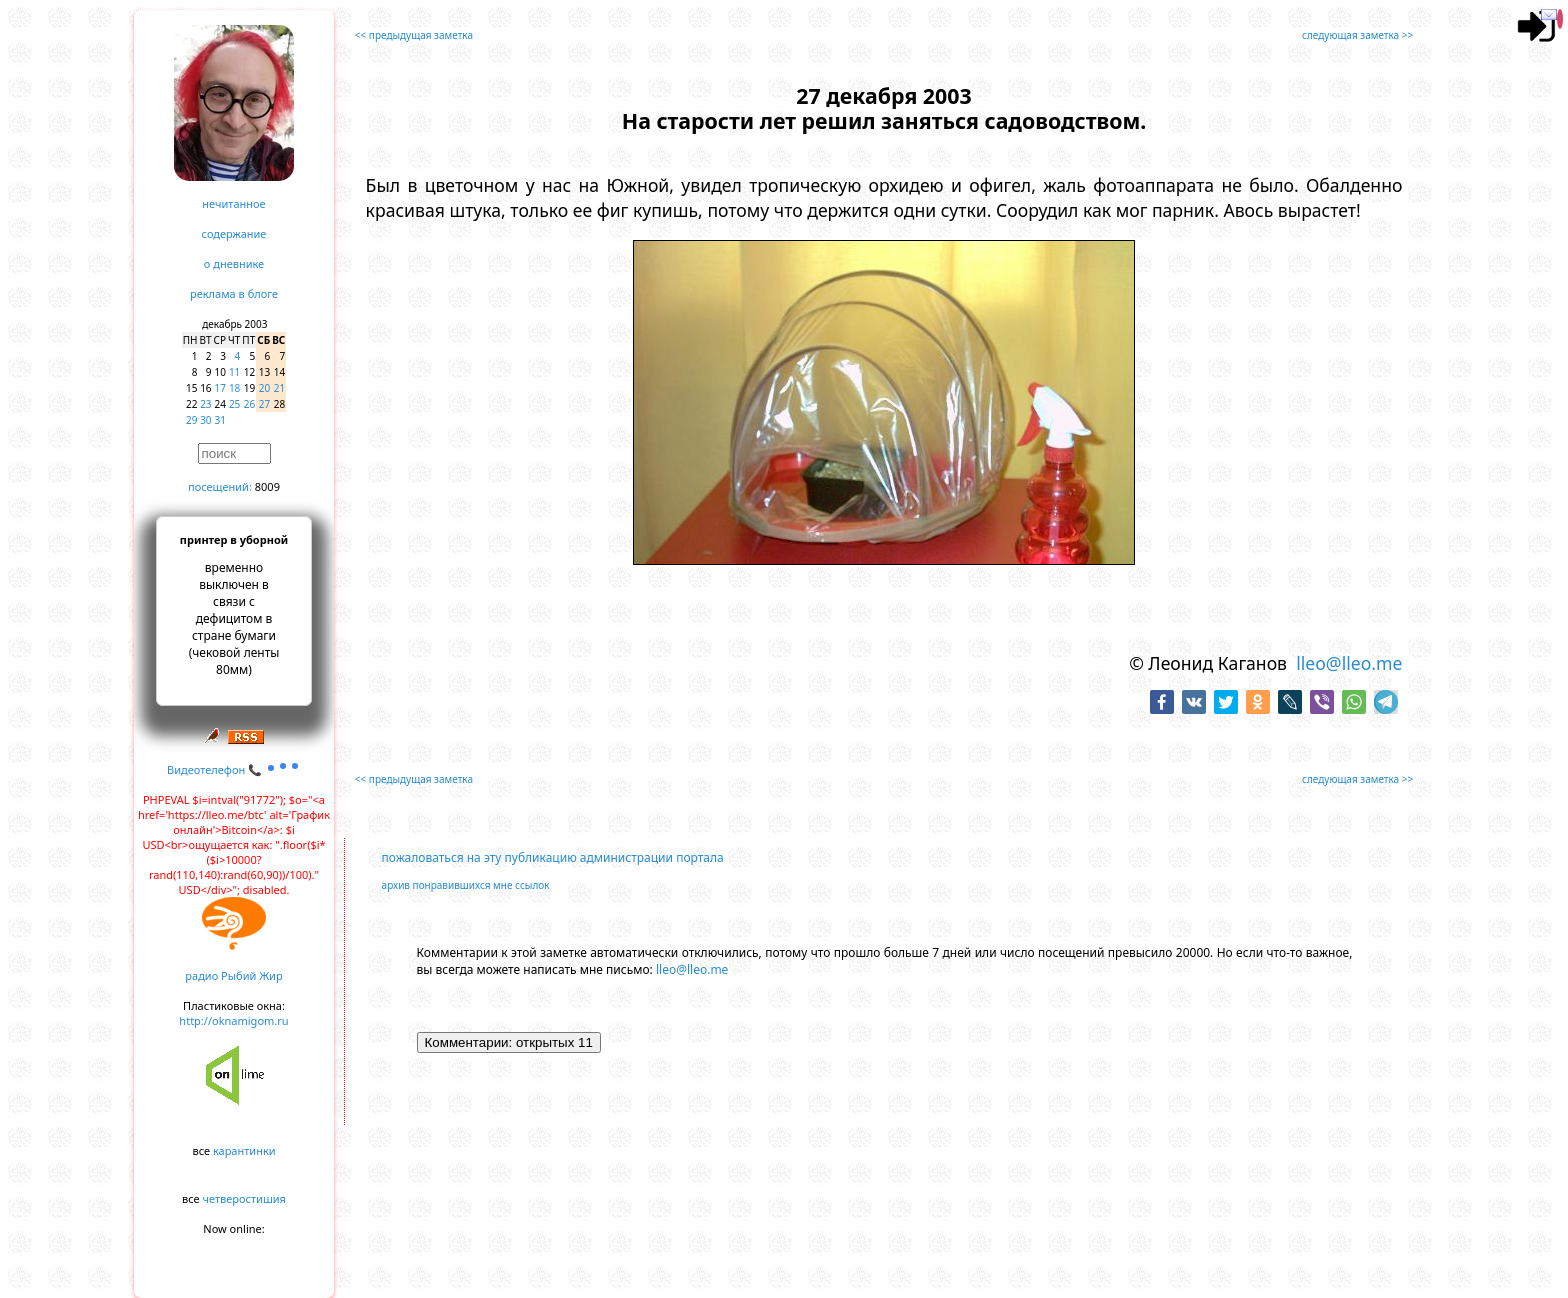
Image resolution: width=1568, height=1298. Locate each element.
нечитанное (233, 203)
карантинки (244, 1150)
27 (264, 404)
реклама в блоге (234, 293)
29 (191, 420)
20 (264, 388)
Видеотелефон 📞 (234, 769)
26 (249, 404)
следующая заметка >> (1357, 35)
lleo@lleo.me (1349, 663)
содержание (234, 233)
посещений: (220, 486)
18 (234, 388)
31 (220, 420)
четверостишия (244, 1198)
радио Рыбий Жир (233, 975)
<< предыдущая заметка (414, 35)
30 (205, 420)
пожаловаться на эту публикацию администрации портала (553, 857)
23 (205, 404)
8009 (267, 486)
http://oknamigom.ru (233, 1020)
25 (234, 404)
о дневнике (234, 263)
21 (279, 388)
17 (220, 388)
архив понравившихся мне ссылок (466, 885)
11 (234, 372)
